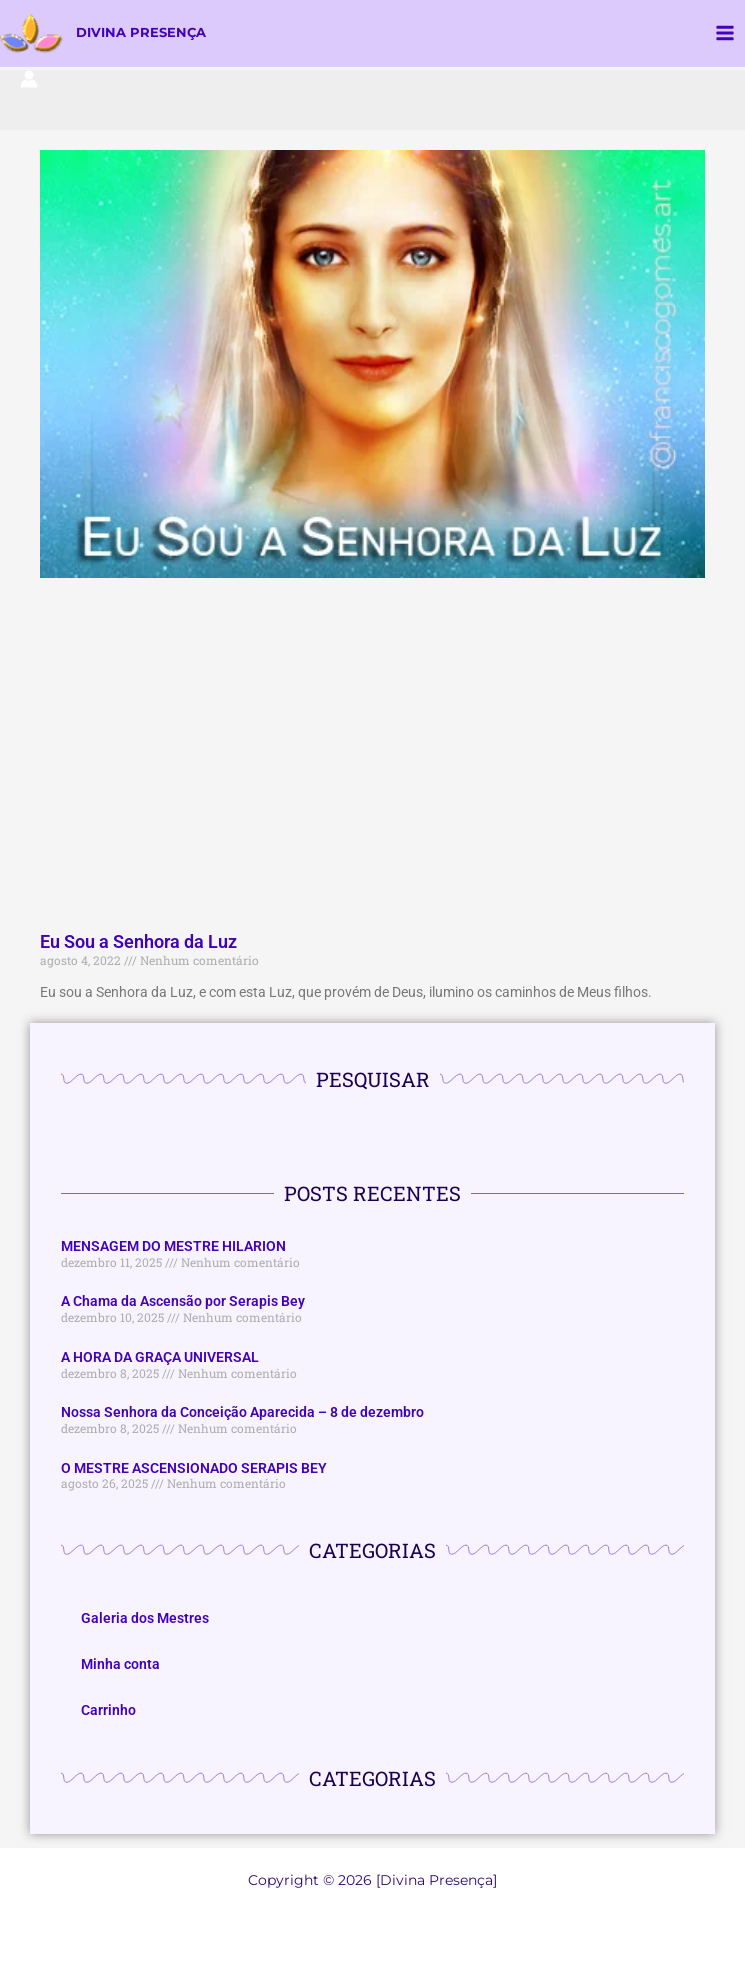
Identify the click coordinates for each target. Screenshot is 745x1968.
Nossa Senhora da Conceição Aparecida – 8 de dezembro (242, 1415)
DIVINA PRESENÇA (149, 34)
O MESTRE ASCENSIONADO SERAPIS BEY (194, 1470)
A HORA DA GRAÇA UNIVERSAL (160, 1360)
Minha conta (120, 1667)
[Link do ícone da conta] (29, 81)
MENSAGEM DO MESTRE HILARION (173, 1249)
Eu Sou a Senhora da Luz (138, 944)
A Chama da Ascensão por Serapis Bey (183, 1304)
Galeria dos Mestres (145, 1621)
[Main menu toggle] (725, 34)
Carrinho (108, 1713)
